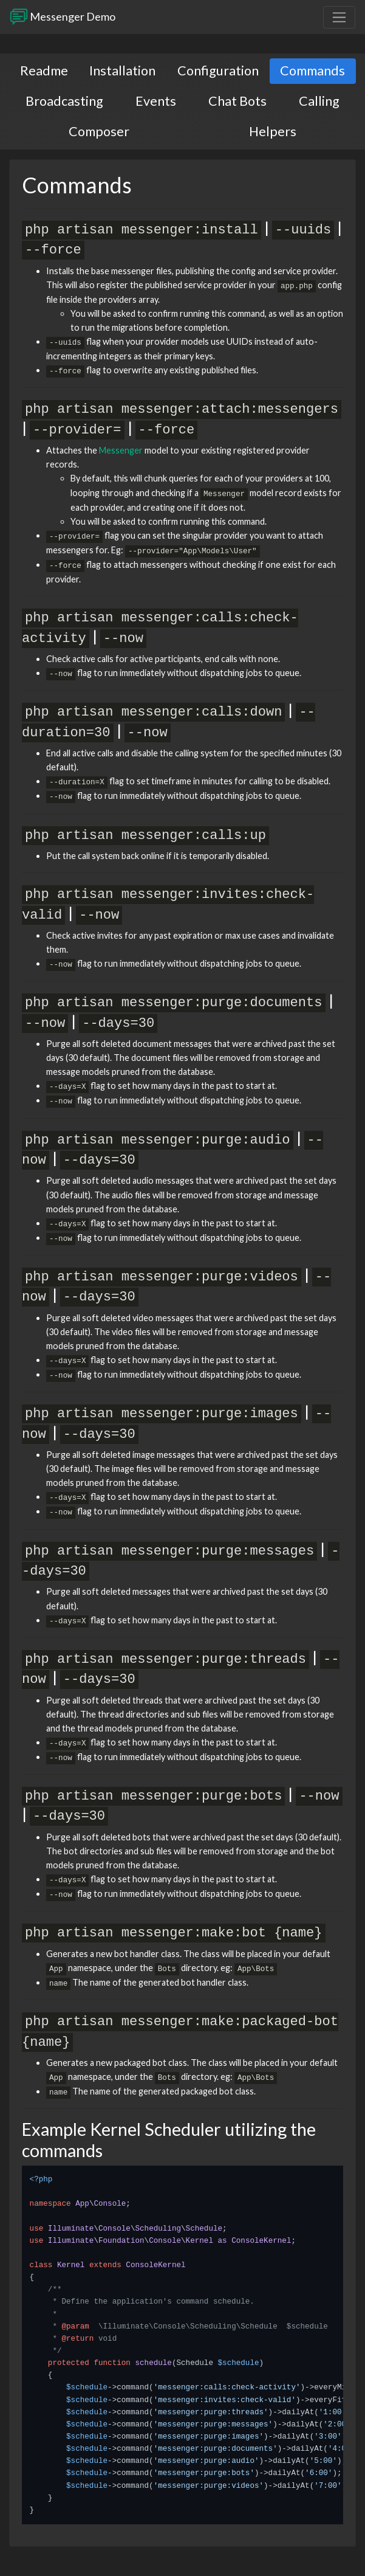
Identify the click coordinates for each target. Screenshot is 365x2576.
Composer (99, 131)
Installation (122, 70)
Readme (44, 70)
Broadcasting (64, 101)
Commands (312, 70)
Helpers (272, 131)
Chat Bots (237, 101)
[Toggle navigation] (339, 17)
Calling (319, 101)
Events (155, 101)
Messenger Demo (62, 17)
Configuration (218, 70)
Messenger (121, 450)
